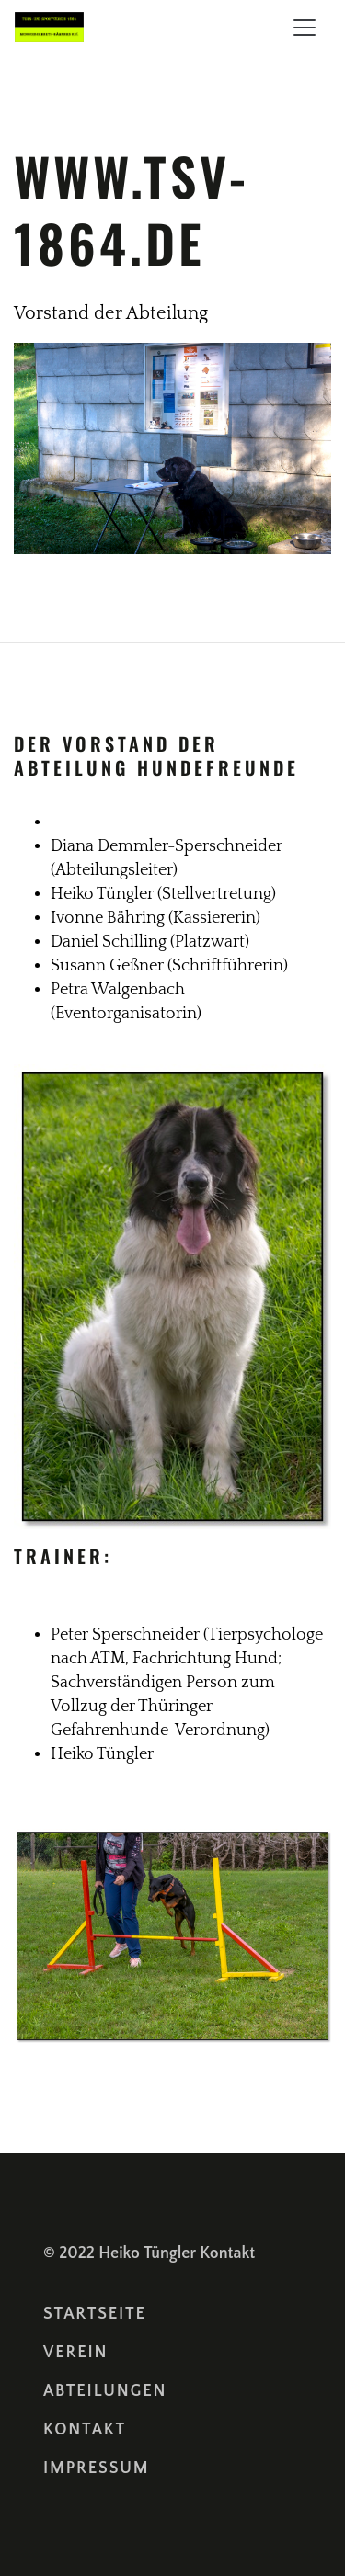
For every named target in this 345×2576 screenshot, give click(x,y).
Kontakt (227, 2253)
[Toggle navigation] (304, 27)
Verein (75, 2352)
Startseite (94, 2314)
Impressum (96, 2468)
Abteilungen (105, 2391)
